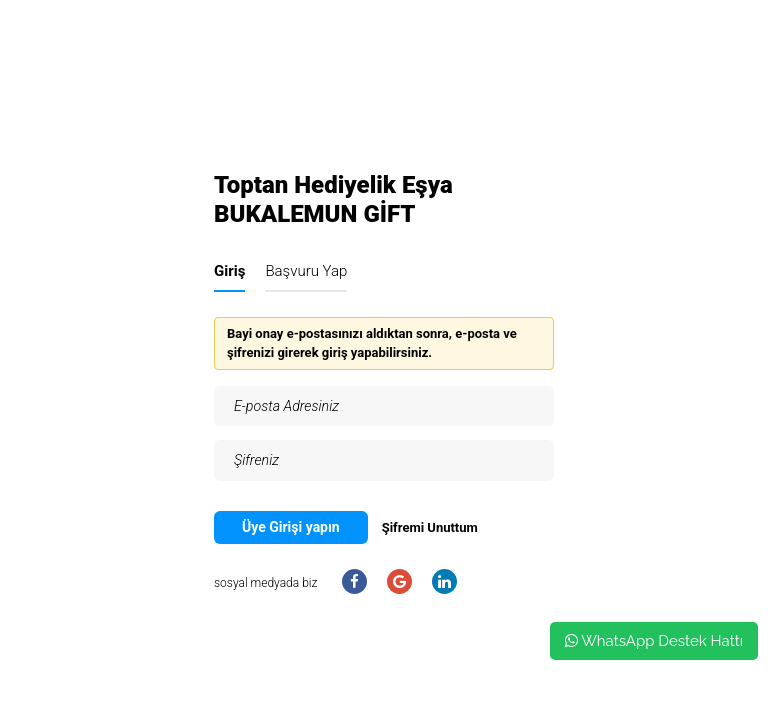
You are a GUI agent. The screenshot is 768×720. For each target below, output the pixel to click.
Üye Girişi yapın (291, 527)
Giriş (229, 271)
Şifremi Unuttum (430, 527)
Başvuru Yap (306, 271)
